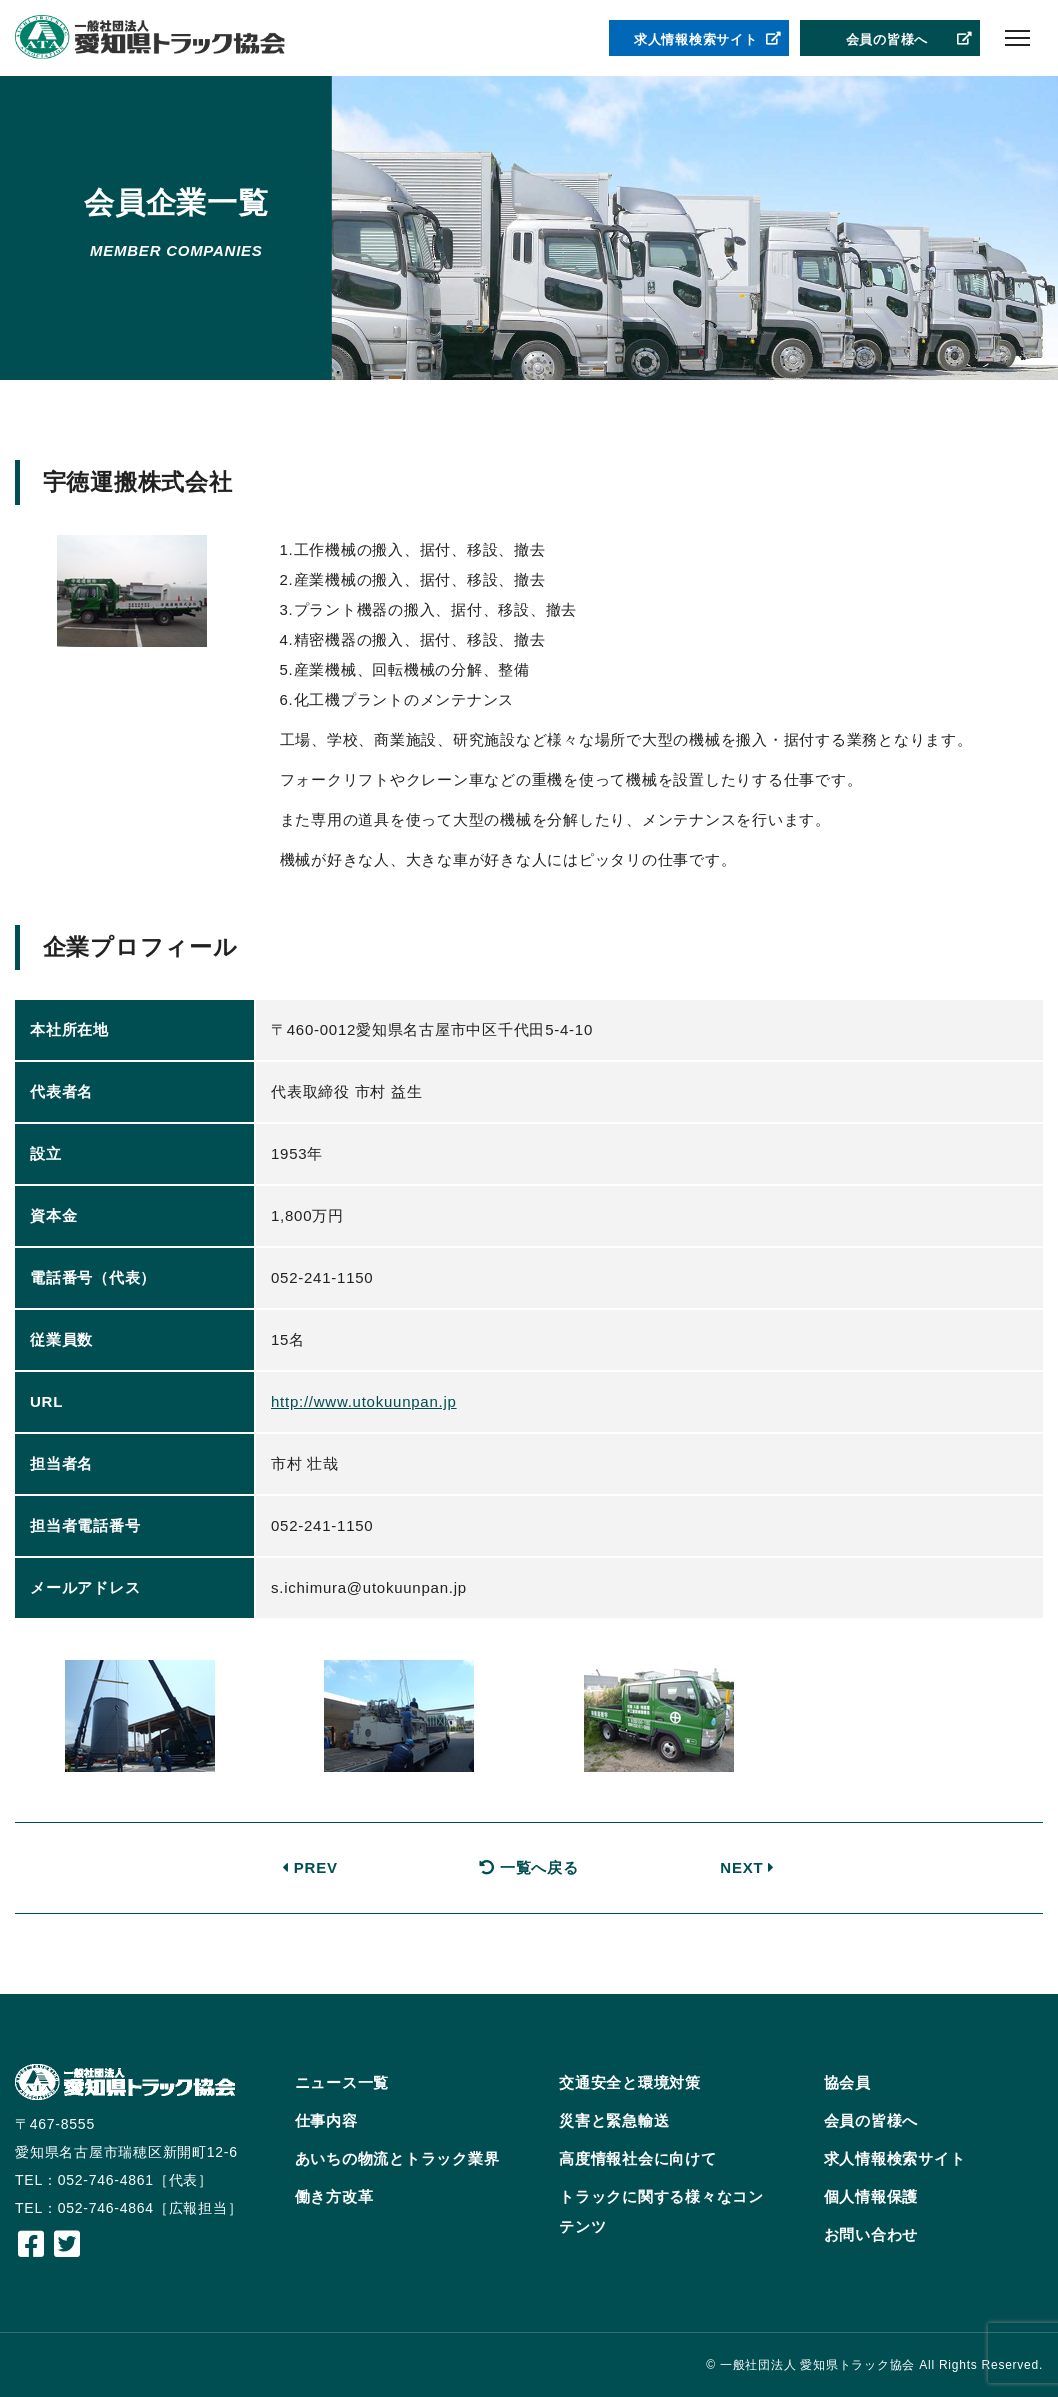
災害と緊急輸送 (614, 2120)
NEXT (747, 1867)
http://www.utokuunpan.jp (364, 1401)
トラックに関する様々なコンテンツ (661, 2211)
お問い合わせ (871, 2234)
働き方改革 (334, 2196)
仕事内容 (326, 2120)
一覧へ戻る (528, 1867)
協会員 (847, 2082)
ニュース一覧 (342, 2082)
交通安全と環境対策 (630, 2082)
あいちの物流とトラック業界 (397, 2158)
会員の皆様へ (910, 40)
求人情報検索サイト (708, 40)
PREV (310, 1867)
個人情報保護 (871, 2196)
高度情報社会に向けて (638, 2158)
